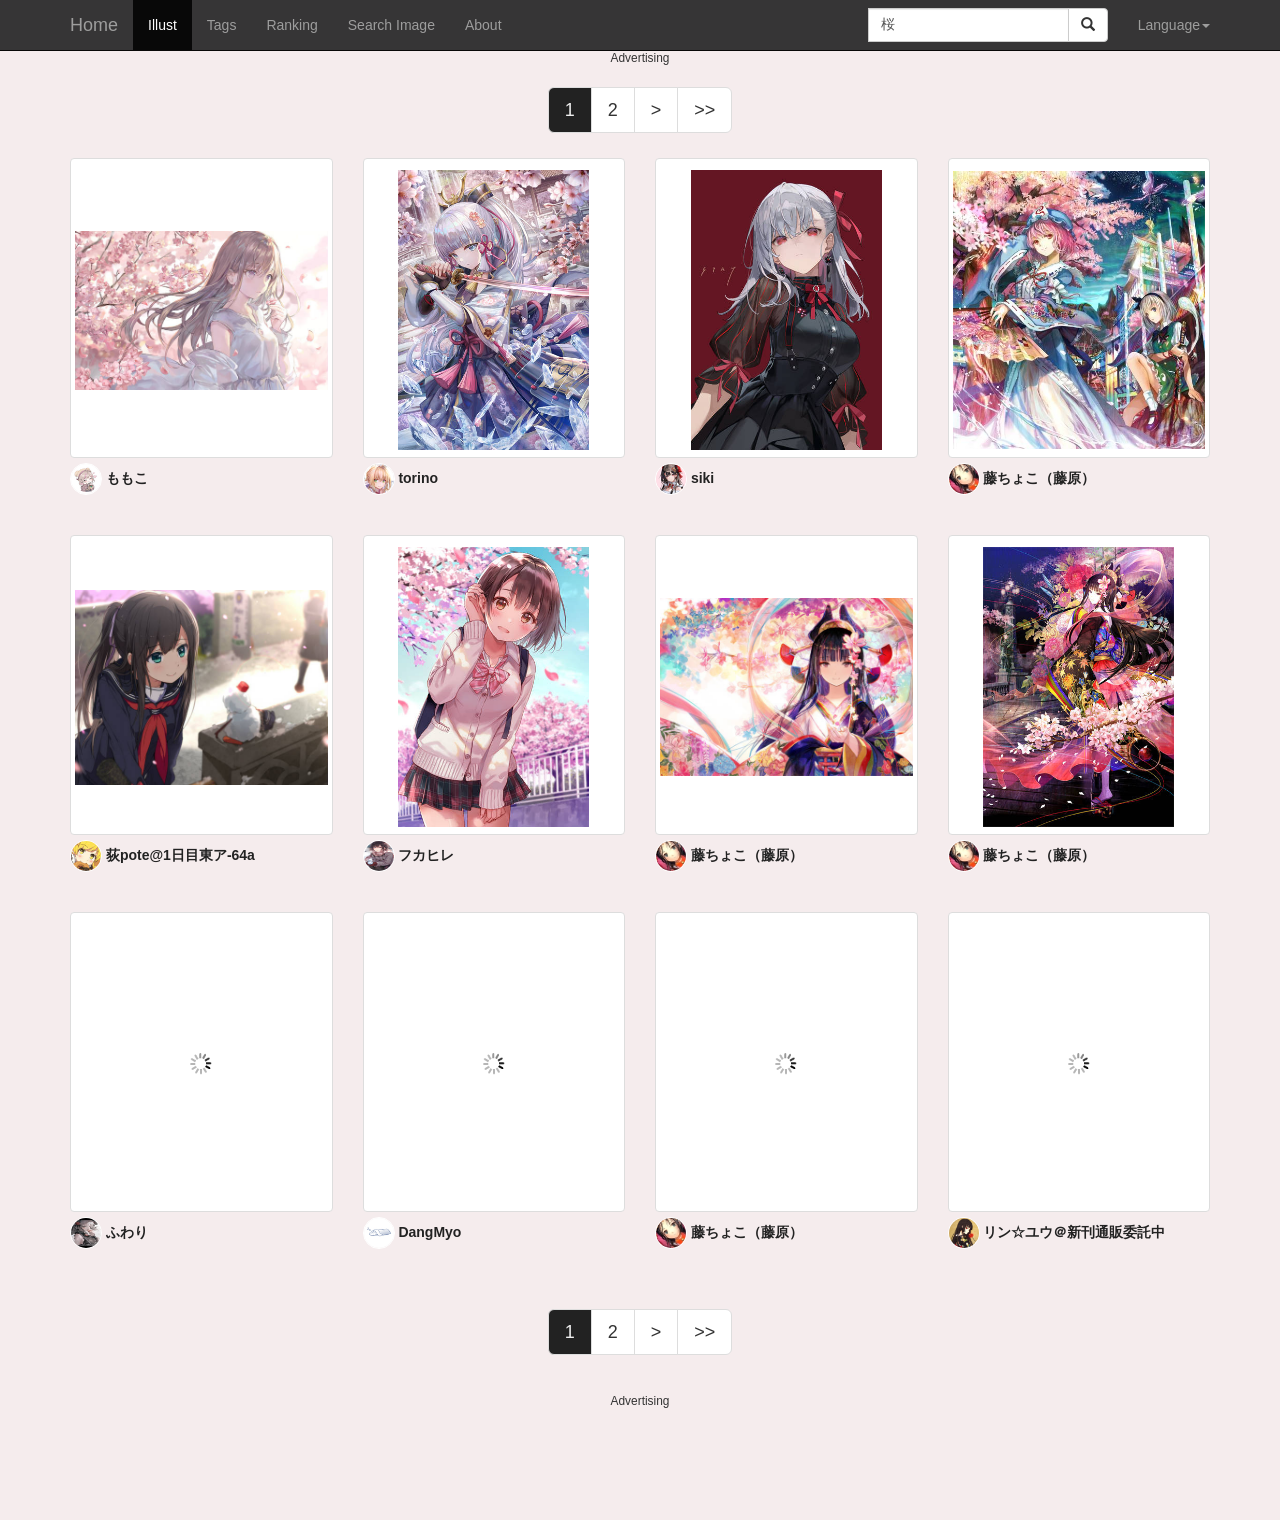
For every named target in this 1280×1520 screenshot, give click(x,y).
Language (1174, 25)
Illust (162, 25)
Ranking (291, 25)
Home (94, 25)
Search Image (391, 25)
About (483, 25)
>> (704, 110)
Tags (222, 25)
